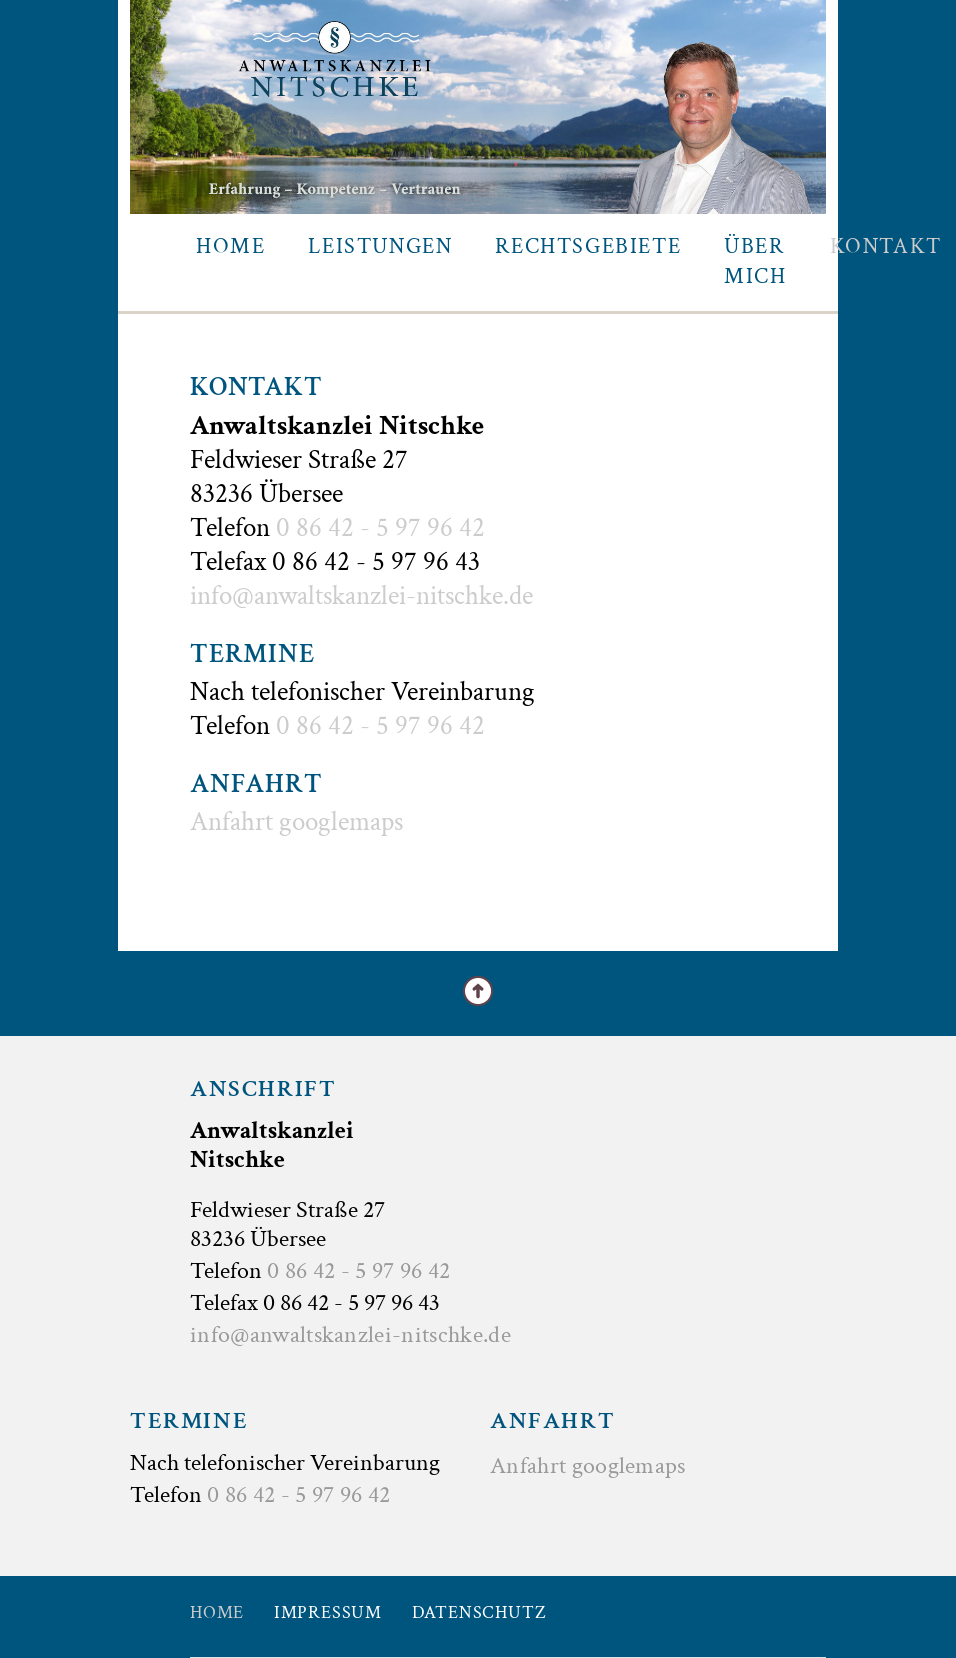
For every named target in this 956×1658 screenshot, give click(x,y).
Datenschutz (479, 1612)
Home (230, 246)
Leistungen (380, 246)
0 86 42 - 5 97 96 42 (380, 527)
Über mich (755, 262)
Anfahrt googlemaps (296, 821)
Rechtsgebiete (588, 246)
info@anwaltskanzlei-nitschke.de (361, 595)
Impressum (328, 1612)
